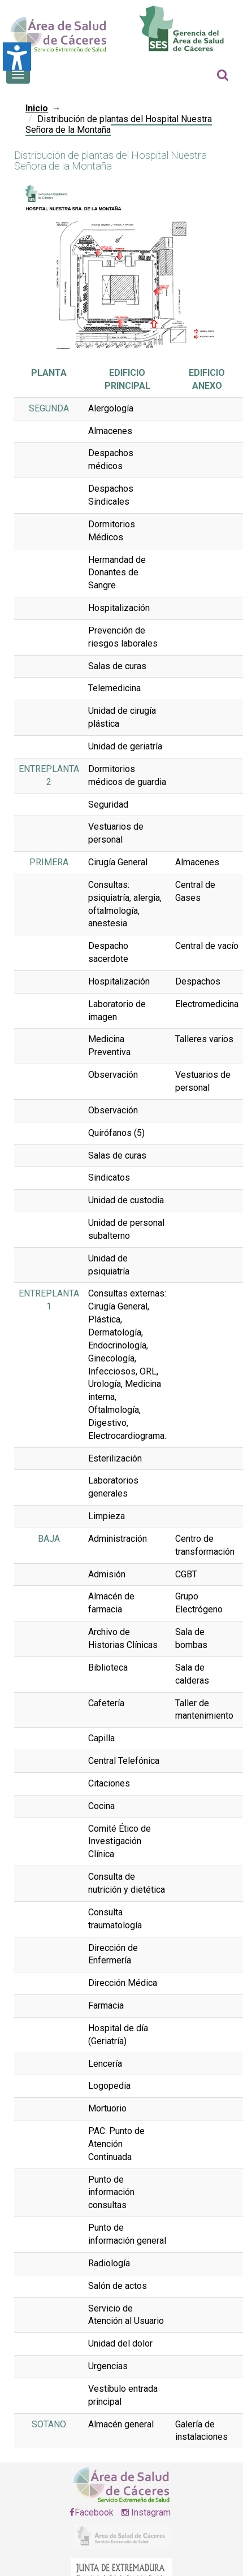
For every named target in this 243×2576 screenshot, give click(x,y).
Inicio (36, 108)
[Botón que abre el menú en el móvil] (18, 75)
